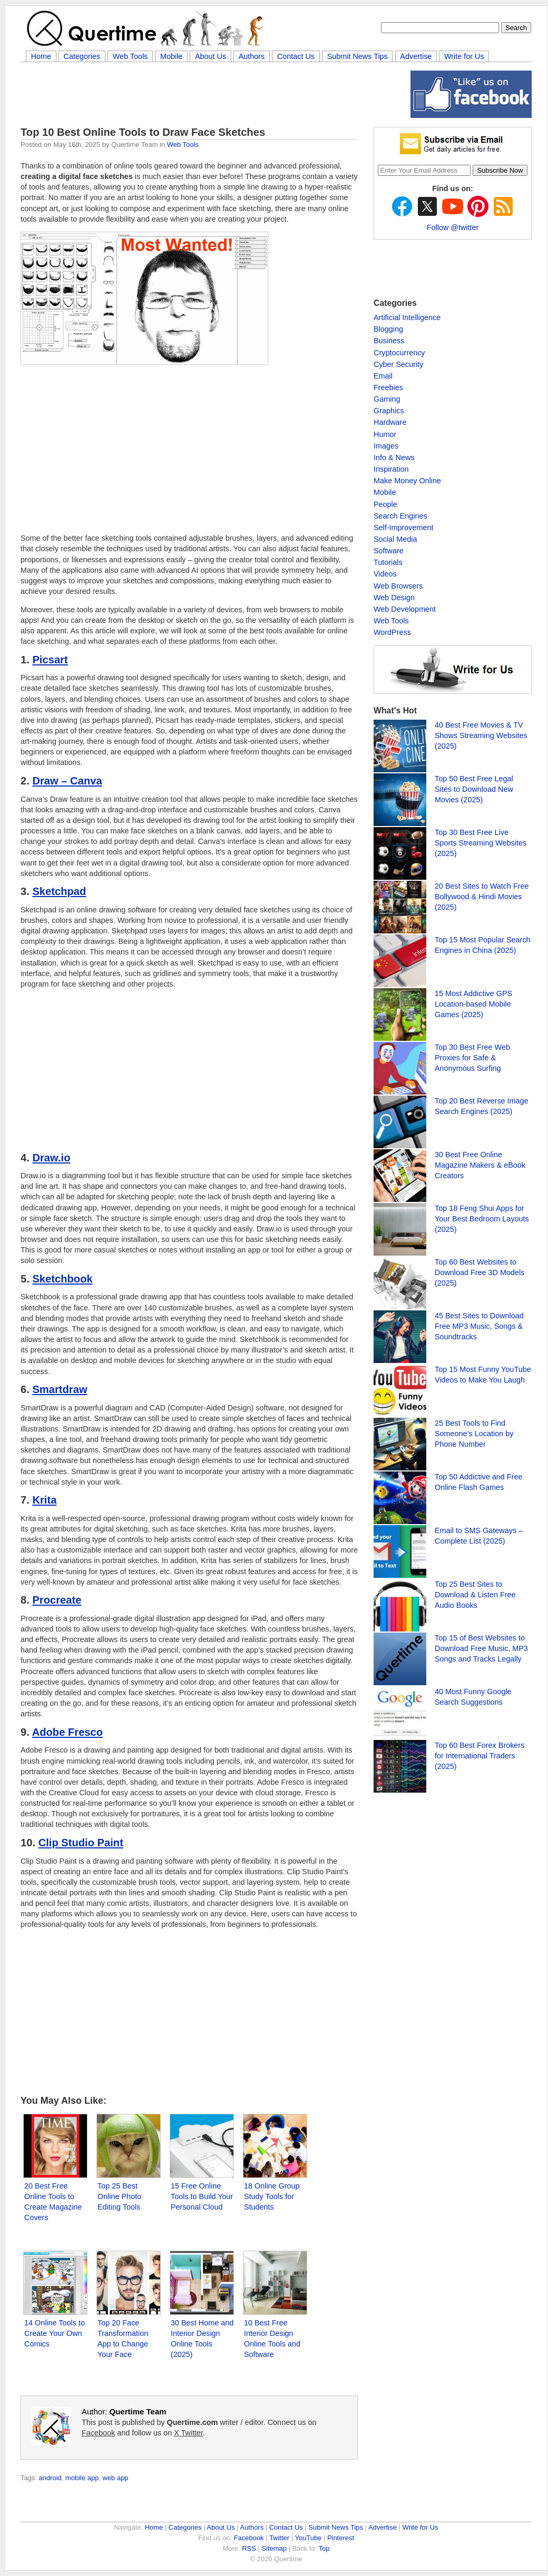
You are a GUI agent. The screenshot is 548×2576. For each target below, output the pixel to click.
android (50, 2478)
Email (383, 376)
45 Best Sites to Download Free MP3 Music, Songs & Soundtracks (479, 1326)
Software (389, 550)
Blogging (388, 329)
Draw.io (51, 1157)
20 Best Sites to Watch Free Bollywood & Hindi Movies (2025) (482, 896)
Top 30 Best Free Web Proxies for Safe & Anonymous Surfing (472, 1057)
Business (389, 340)
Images (386, 446)
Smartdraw (59, 1389)
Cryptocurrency (399, 353)
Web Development (405, 609)
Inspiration (391, 469)
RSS (249, 2548)
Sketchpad (59, 891)
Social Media (395, 539)
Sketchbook (62, 1279)
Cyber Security (398, 364)
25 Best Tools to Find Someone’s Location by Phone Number (474, 1433)
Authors (252, 56)
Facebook (98, 2433)
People (385, 504)
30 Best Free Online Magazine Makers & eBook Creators (480, 1165)
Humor (385, 434)
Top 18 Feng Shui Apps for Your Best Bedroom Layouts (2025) (482, 1219)
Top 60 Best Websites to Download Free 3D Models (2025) (479, 1272)
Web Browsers (398, 586)
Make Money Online (407, 480)
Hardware (390, 422)
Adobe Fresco (67, 1732)
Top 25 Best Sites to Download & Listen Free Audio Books (475, 1594)
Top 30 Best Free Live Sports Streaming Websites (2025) (480, 843)
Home (41, 56)
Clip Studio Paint (80, 1842)
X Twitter (188, 2433)
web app (116, 2478)
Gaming (387, 399)
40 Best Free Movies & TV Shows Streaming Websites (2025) (481, 735)
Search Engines (400, 516)
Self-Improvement (404, 527)
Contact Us (296, 56)
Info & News (394, 457)
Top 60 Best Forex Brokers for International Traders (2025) (479, 1756)
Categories (82, 56)
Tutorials (388, 562)
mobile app (82, 2478)
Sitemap (274, 2548)
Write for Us (464, 56)
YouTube (308, 2538)
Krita (44, 1500)
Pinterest (340, 2538)
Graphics (389, 410)
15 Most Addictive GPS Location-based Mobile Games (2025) (473, 1004)
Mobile (171, 56)
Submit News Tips (357, 56)
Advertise (416, 56)
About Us (210, 56)
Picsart (49, 659)
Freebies (388, 387)
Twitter (279, 2538)
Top (324, 2548)
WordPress (392, 632)
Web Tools (130, 56)
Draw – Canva (67, 781)
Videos (385, 574)
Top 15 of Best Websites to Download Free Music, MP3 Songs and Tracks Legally (481, 1648)
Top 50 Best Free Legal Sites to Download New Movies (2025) (474, 789)
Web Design (394, 597)
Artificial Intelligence (407, 317)
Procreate (56, 1600)
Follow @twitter (453, 227)
